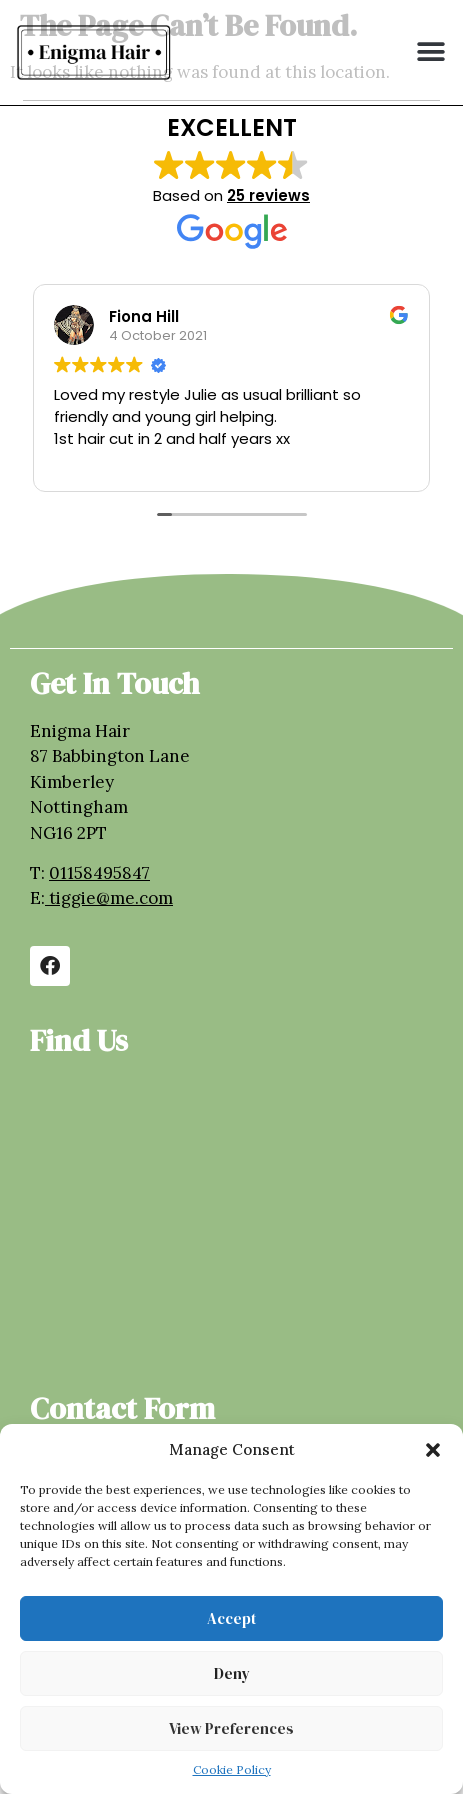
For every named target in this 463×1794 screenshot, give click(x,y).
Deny (232, 1673)
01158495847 (99, 873)
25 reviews (268, 195)
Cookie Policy (232, 1769)
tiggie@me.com (111, 898)
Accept (231, 1618)
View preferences (231, 1728)
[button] (433, 1450)
